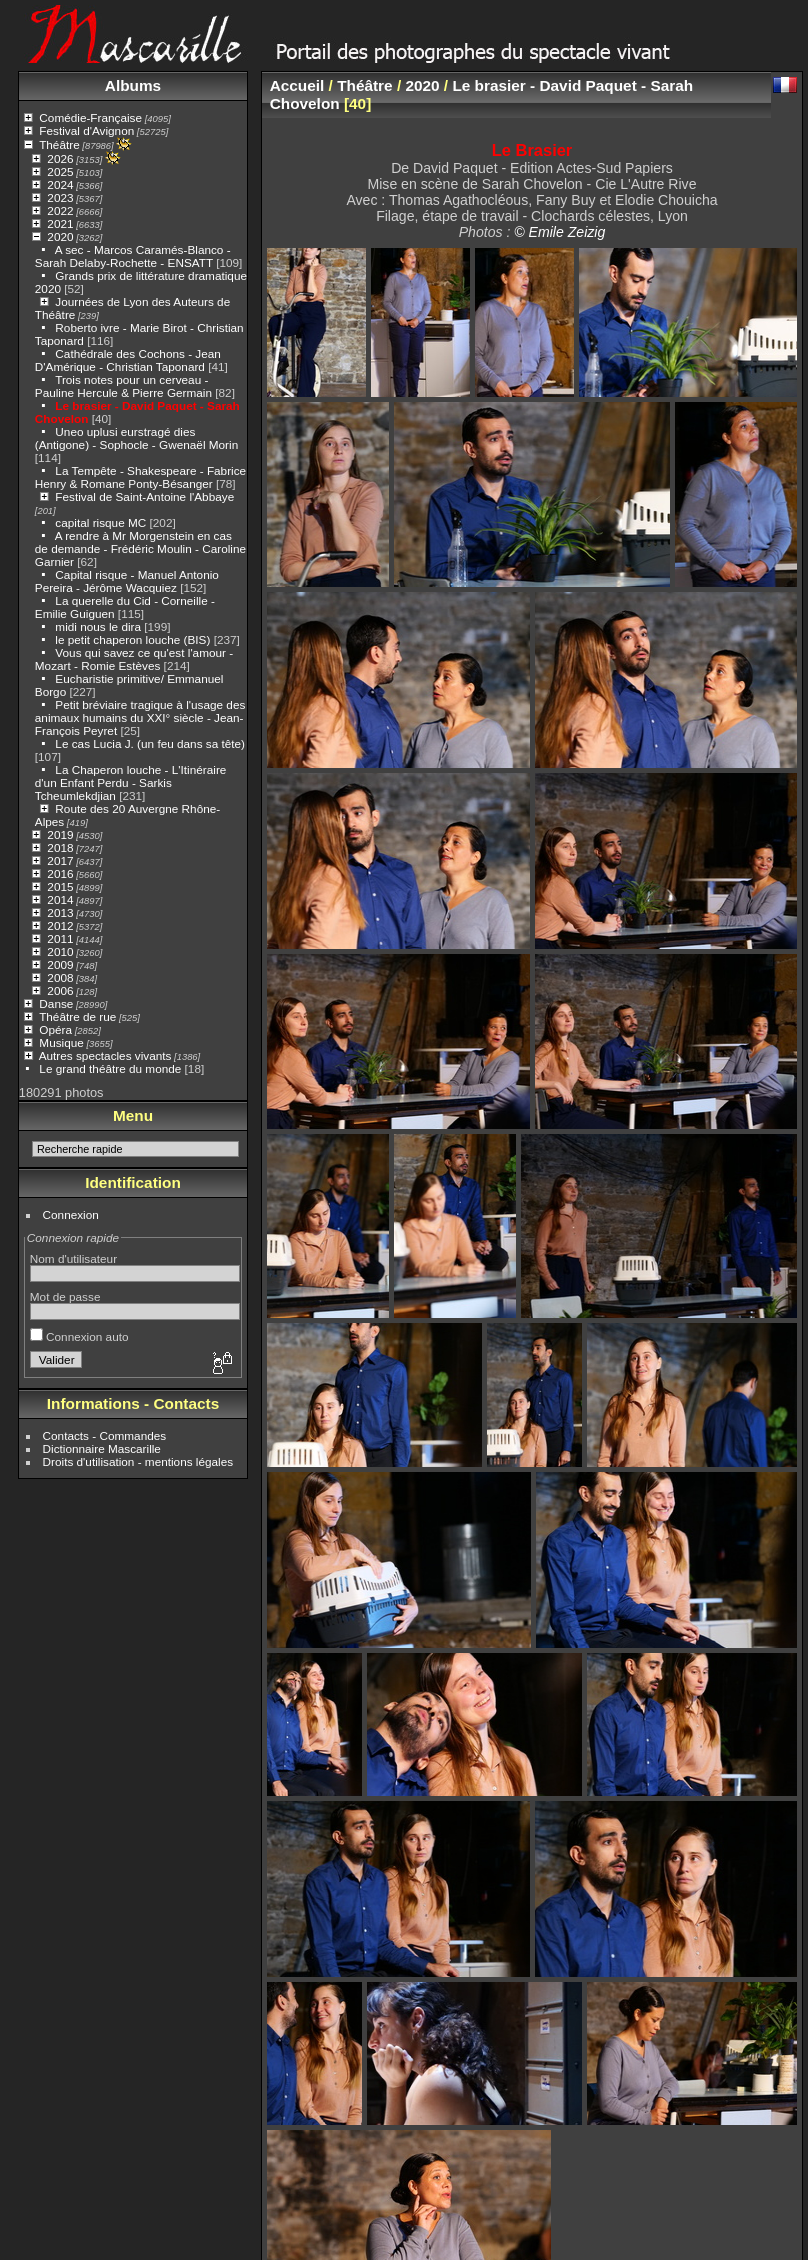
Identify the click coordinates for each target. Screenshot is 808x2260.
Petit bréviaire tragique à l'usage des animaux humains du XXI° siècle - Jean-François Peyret (140, 717)
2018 (60, 847)
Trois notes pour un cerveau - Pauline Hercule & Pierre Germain (123, 386)
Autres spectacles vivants (105, 1055)
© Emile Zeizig (559, 232)
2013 (60, 912)
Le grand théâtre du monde (110, 1068)
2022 (60, 210)
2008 (60, 977)
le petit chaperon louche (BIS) (132, 639)
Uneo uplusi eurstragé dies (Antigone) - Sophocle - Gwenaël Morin (136, 438)
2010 (60, 951)
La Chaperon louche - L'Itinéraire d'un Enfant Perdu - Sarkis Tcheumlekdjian (131, 782)
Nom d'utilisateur (73, 1258)
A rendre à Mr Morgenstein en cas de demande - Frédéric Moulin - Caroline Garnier (140, 548)
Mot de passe (65, 1296)
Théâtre (59, 144)
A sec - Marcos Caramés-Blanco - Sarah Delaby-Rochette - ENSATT (133, 256)
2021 (60, 223)
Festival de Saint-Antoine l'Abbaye (144, 496)
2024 (60, 184)
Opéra (55, 1029)
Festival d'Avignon (86, 130)
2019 (60, 834)
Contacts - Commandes (105, 1435)
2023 (60, 197)
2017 (60, 860)
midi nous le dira (98, 626)
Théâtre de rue (77, 1016)
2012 (60, 925)
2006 (60, 990)
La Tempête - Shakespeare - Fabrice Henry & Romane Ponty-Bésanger (140, 477)
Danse (56, 1003)
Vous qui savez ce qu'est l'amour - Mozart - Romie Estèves (134, 659)
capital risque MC (100, 522)
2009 (60, 964)
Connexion (71, 1214)
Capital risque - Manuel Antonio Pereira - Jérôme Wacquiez (127, 581)
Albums (133, 85)
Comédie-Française (90, 117)
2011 (60, 938)
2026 (60, 158)
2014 (60, 899)
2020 (60, 236)
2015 (60, 886)
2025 (60, 171)
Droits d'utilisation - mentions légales (138, 1461)
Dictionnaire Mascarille (102, 1448)
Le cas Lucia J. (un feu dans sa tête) (150, 743)
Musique (61, 1042)
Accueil (297, 85)
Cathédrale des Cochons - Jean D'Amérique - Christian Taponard (128, 360)
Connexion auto (79, 1336)
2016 (60, 873)
